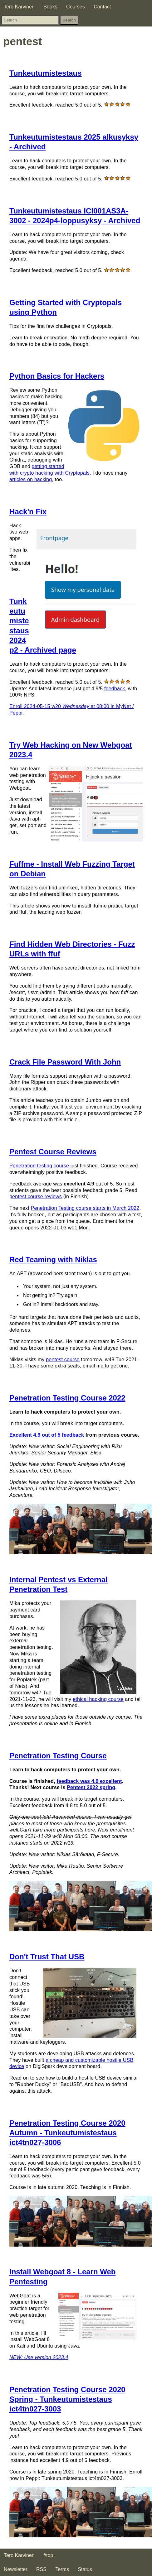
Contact (102, 6)
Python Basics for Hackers (56, 376)
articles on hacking (30, 479)
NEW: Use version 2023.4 (38, 2357)
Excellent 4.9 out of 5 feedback (46, 1435)
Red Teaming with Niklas (53, 1259)
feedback (114, 688)
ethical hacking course (98, 1699)
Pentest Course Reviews (52, 1151)
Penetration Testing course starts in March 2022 (85, 1208)
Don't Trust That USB (46, 1956)
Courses (75, 6)
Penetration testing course (39, 1165)
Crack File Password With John (65, 1062)
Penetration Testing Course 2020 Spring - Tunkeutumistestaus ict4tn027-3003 (67, 2399)
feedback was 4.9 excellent (89, 1781)
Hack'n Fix (28, 511)
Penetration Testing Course (58, 1755)
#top (48, 2555)
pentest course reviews (35, 1196)
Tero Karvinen (19, 6)
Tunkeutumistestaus (45, 73)
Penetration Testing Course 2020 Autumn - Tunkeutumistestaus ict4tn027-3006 (67, 2133)
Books (50, 6)
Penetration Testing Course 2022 (67, 1398)
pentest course (63, 1359)
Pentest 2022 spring (91, 1787)
